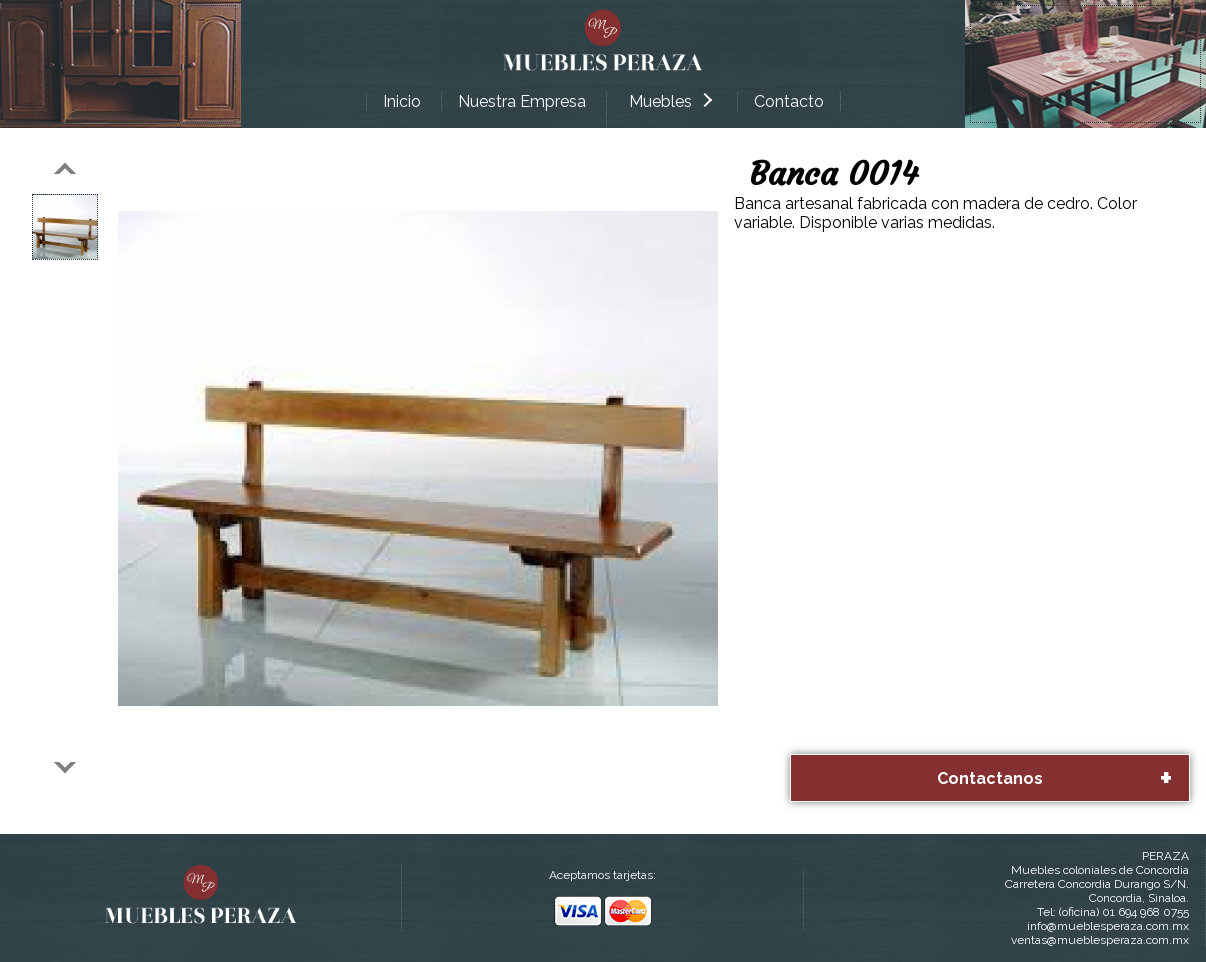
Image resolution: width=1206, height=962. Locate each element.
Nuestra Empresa (522, 101)
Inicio (402, 101)
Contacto (789, 101)
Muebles (670, 101)
